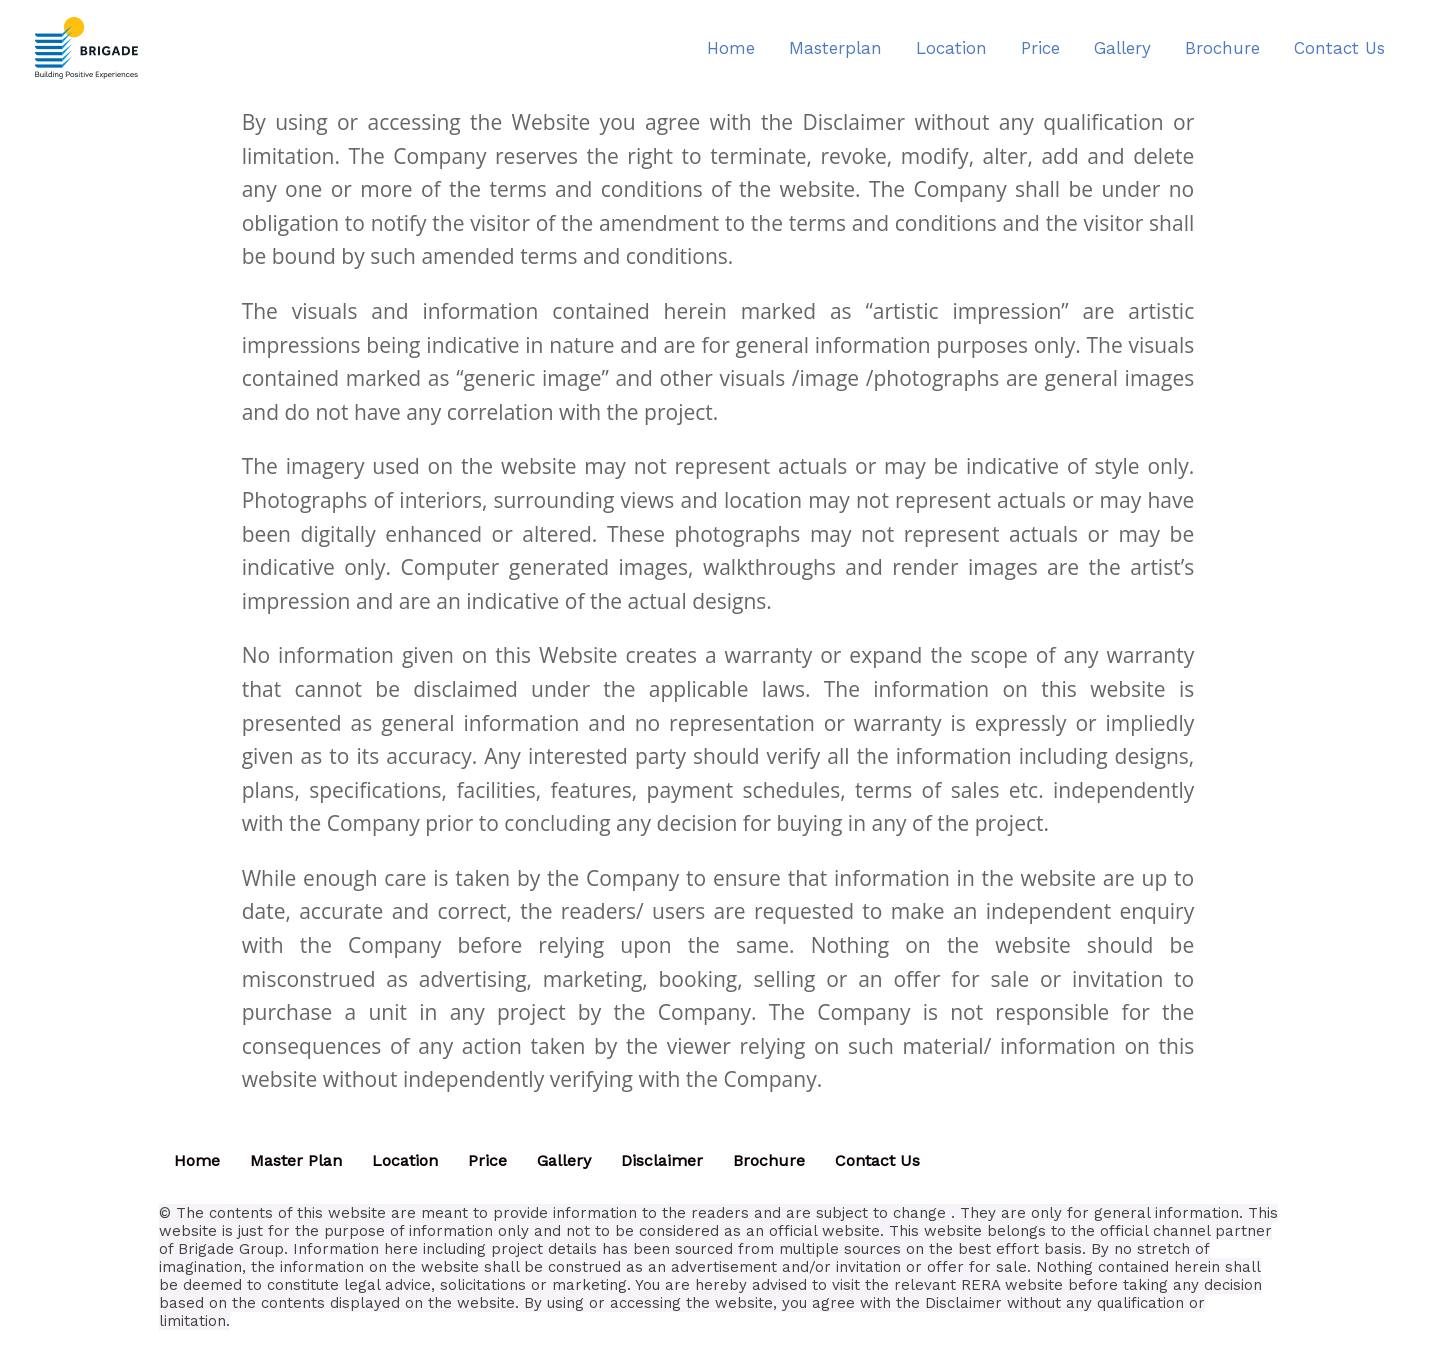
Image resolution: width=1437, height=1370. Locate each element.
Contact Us (877, 1160)
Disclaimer (662, 1160)
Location (405, 1160)
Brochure (769, 1160)
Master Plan (296, 1160)
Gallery (564, 1160)
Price (487, 1160)
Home (197, 1160)
